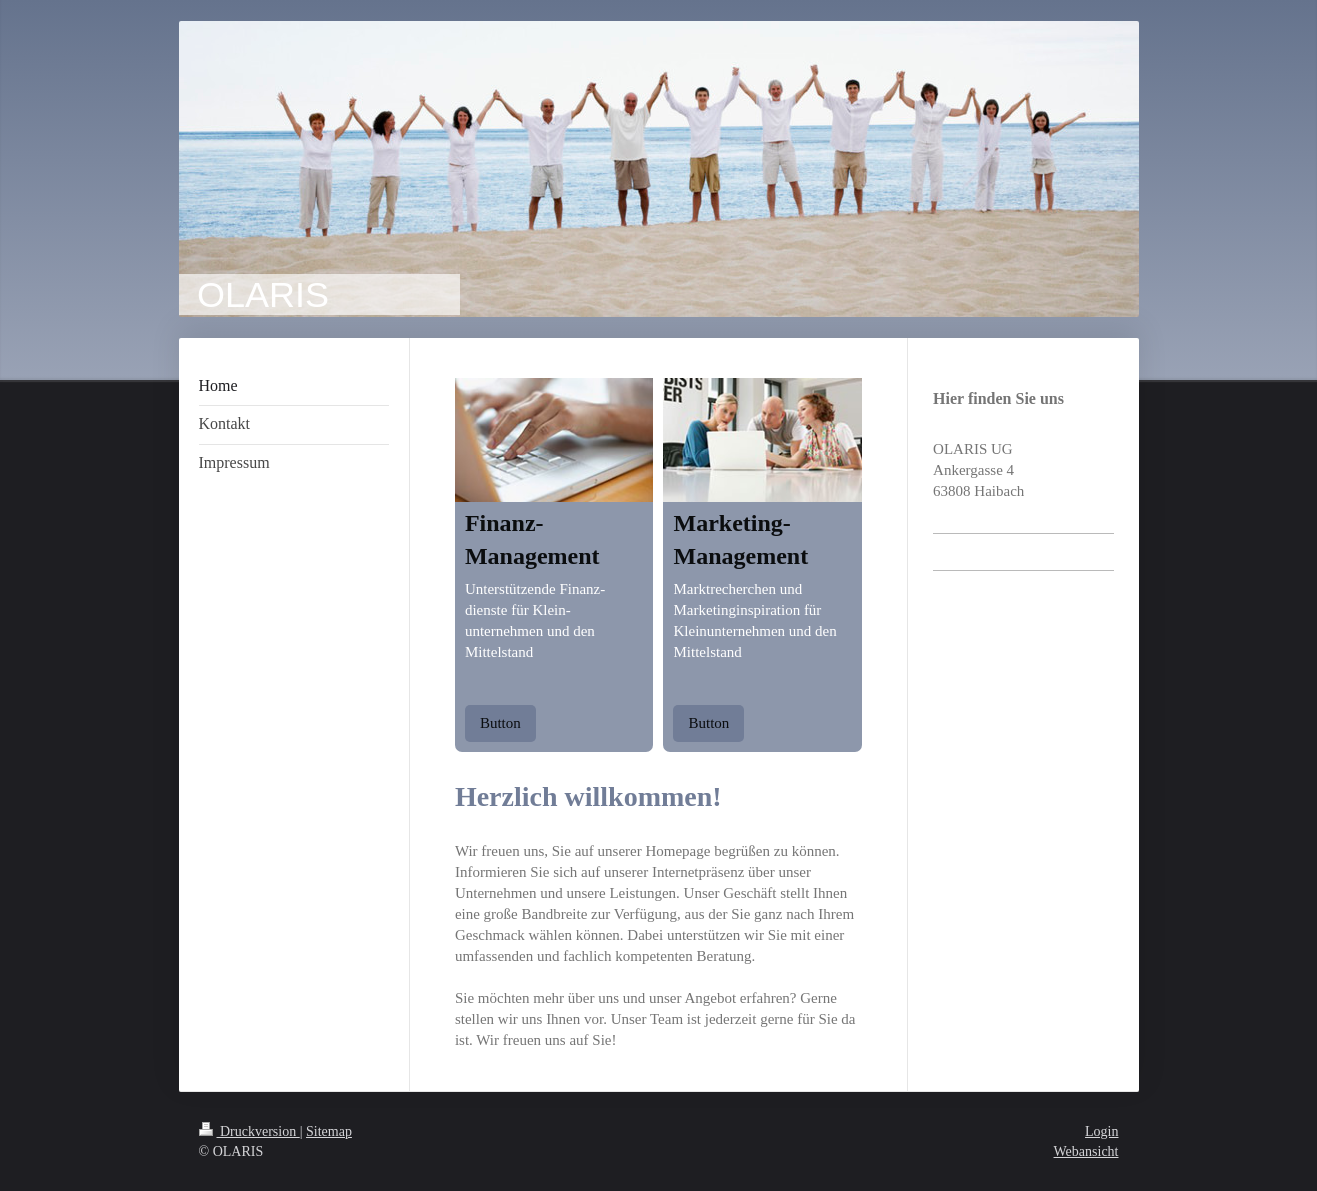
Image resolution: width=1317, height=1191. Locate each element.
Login (1101, 1131)
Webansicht (1086, 1151)
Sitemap (329, 1131)
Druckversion (249, 1131)
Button (500, 723)
